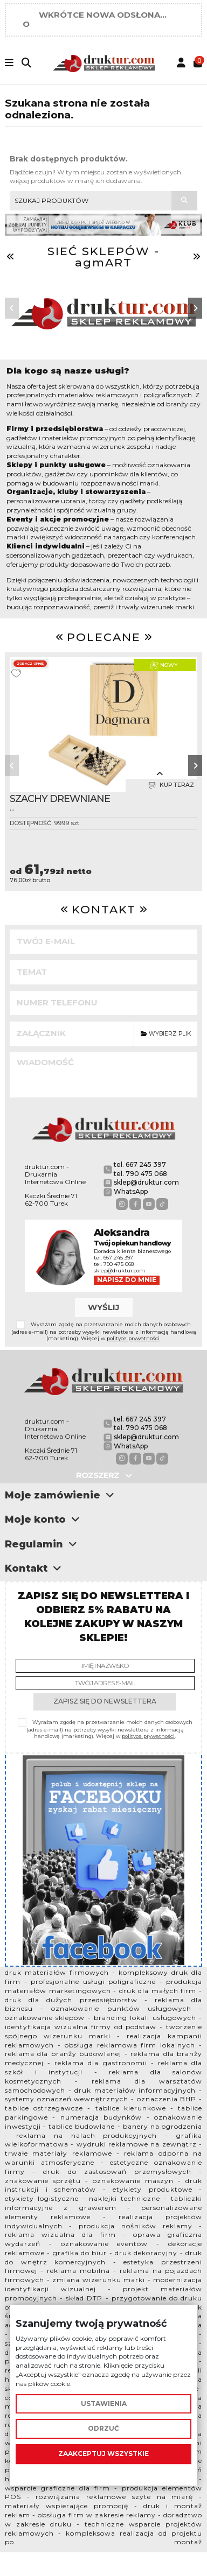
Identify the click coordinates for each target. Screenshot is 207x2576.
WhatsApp (131, 1191)
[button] (12, 308)
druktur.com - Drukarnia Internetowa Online (55, 1174)
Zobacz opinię (30, 663)
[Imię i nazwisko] (105, 1666)
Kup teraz (171, 785)
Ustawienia (104, 2403)
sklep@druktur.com (146, 1182)
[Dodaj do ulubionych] (16, 673)
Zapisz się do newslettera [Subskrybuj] (104, 1701)
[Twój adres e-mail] (105, 1683)
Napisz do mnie (126, 1280)
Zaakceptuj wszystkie (103, 2454)
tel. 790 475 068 (140, 1174)
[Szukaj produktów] (184, 200)
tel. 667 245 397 (140, 1164)
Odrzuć (103, 2429)
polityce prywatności (133, 1338)
